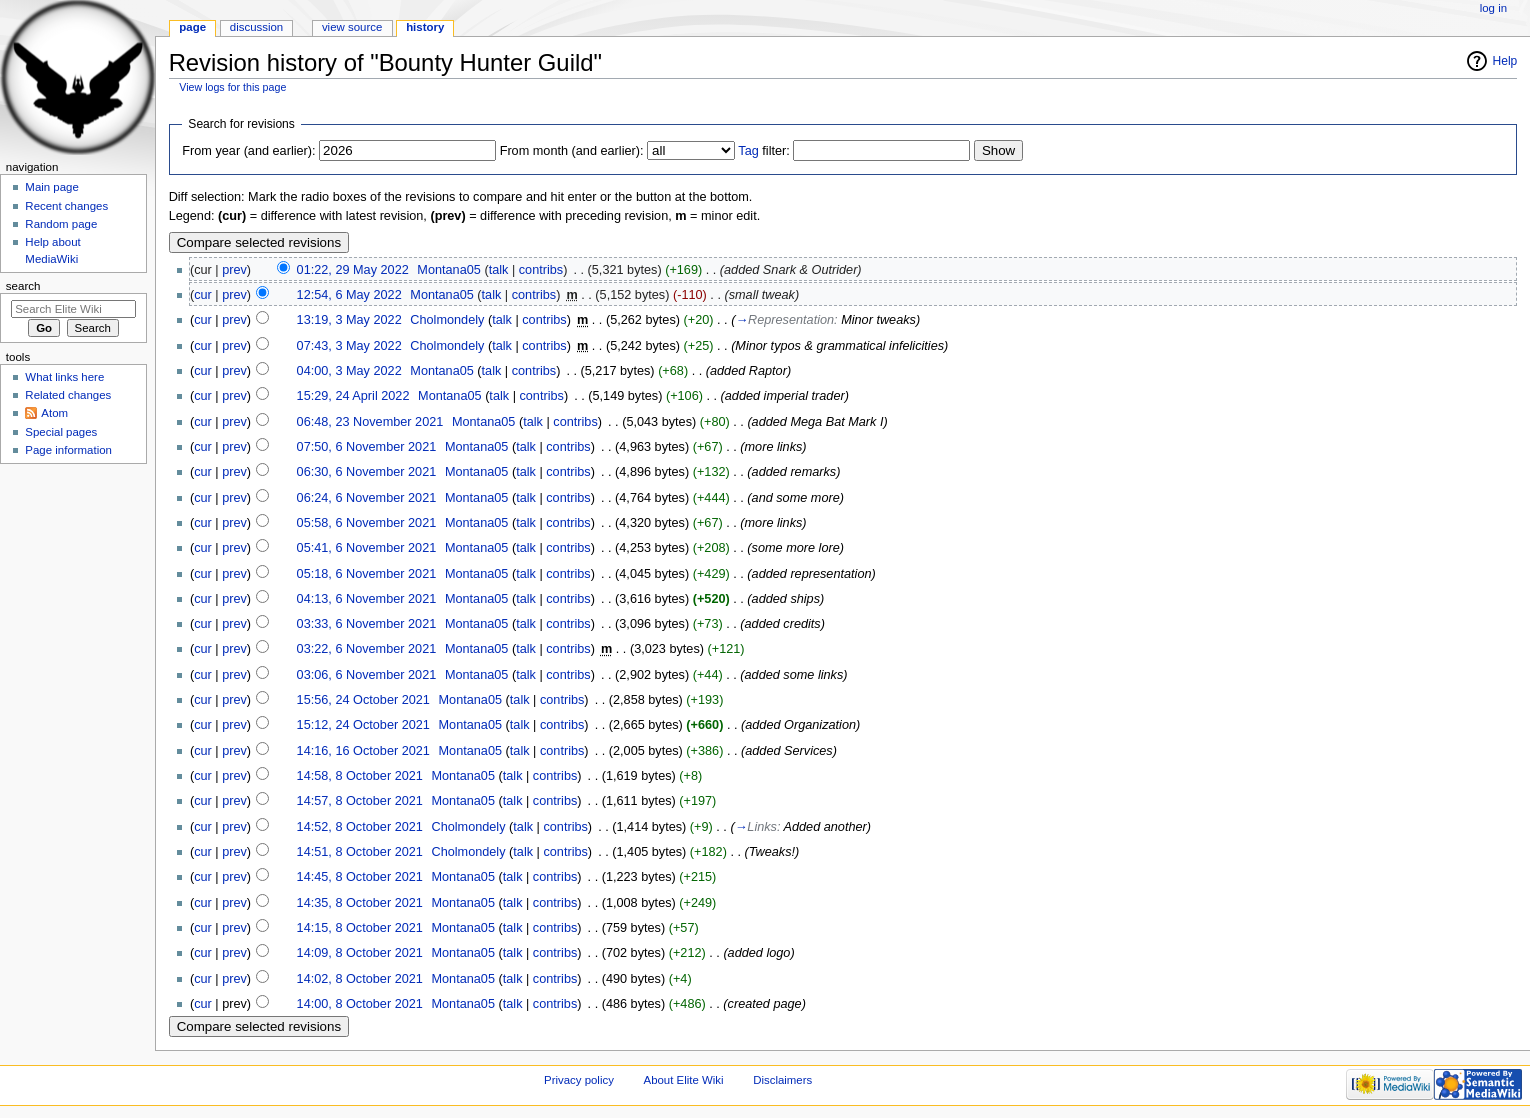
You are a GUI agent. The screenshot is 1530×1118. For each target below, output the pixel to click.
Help (1505, 61)
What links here (64, 377)
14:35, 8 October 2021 (360, 903)
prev (234, 270)
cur (203, 295)
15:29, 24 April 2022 (353, 396)
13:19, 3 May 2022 (349, 320)
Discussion (256, 27)
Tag (748, 151)
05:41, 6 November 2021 (367, 548)
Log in (1493, 8)
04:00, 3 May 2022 (349, 371)
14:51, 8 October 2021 (360, 852)
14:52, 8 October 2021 (360, 827)
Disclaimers (782, 1080)
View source (352, 27)
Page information (68, 450)
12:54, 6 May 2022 (349, 295)
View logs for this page (232, 87)
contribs (541, 270)
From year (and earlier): (248, 151)
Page (192, 27)
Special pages (61, 432)
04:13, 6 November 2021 (367, 599)
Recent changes (66, 206)
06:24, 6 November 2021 (367, 498)
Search (23, 286)
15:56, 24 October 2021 (363, 700)
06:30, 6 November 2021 (367, 472)
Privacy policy (579, 1080)
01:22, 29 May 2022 (353, 270)
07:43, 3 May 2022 (349, 346)
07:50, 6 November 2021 (367, 447)
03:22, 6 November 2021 (367, 649)
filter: (764, 151)
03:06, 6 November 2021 (367, 675)
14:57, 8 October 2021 (360, 801)
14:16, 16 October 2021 (363, 751)
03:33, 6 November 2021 (367, 624)
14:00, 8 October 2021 (360, 1004)
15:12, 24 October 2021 (363, 725)
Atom (54, 413)
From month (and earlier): (572, 151)
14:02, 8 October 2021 (360, 979)
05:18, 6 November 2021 (367, 574)
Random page (61, 224)
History (425, 27)
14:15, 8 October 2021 (360, 928)
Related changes (68, 395)
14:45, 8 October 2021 (360, 877)
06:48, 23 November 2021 (370, 422)
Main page (52, 187)
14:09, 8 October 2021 (360, 953)
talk (499, 270)
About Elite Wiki (684, 1080)
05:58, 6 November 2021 (367, 523)
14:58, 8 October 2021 (360, 776)
